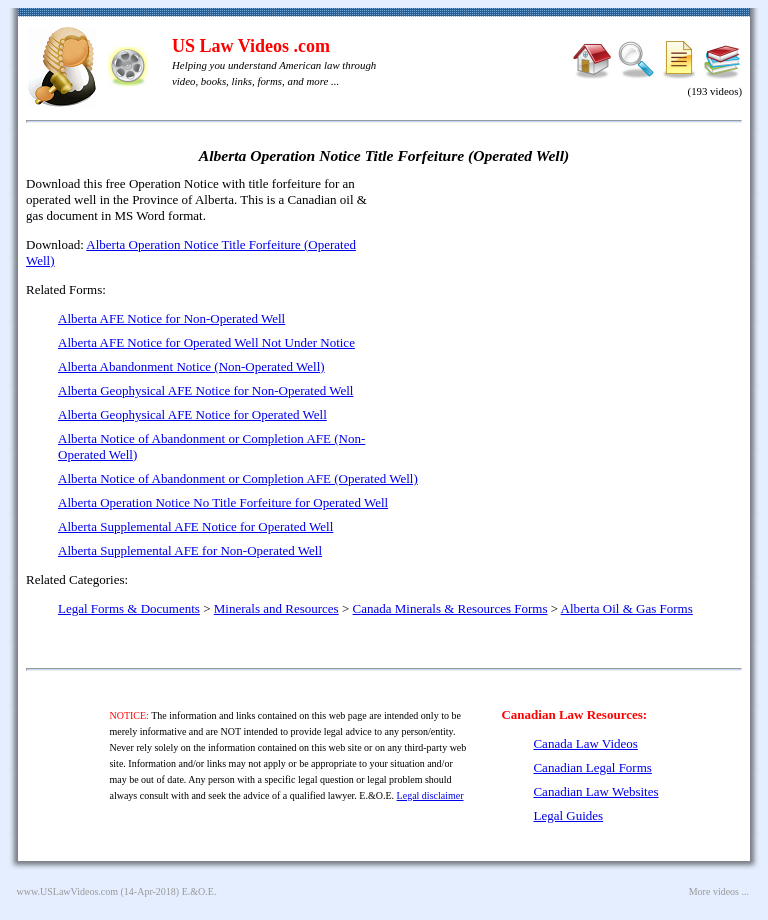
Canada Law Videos (585, 743)
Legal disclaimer (430, 795)
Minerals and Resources (276, 608)
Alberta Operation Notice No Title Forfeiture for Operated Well (223, 502)
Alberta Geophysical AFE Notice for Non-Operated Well (205, 390)
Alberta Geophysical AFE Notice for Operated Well (192, 414)
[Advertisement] (570, 320)
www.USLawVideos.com (68, 891)
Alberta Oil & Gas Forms (627, 608)
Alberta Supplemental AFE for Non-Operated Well (190, 550)
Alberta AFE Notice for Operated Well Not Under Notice (206, 342)
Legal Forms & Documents (129, 608)
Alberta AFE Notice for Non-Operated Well (171, 318)
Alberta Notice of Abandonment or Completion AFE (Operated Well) (238, 478)
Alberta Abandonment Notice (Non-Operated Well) (191, 366)
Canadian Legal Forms (592, 767)
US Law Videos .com (251, 46)
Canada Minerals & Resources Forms (450, 608)
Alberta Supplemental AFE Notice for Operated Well (195, 526)
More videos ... (719, 891)
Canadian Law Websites (595, 791)
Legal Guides (568, 815)
